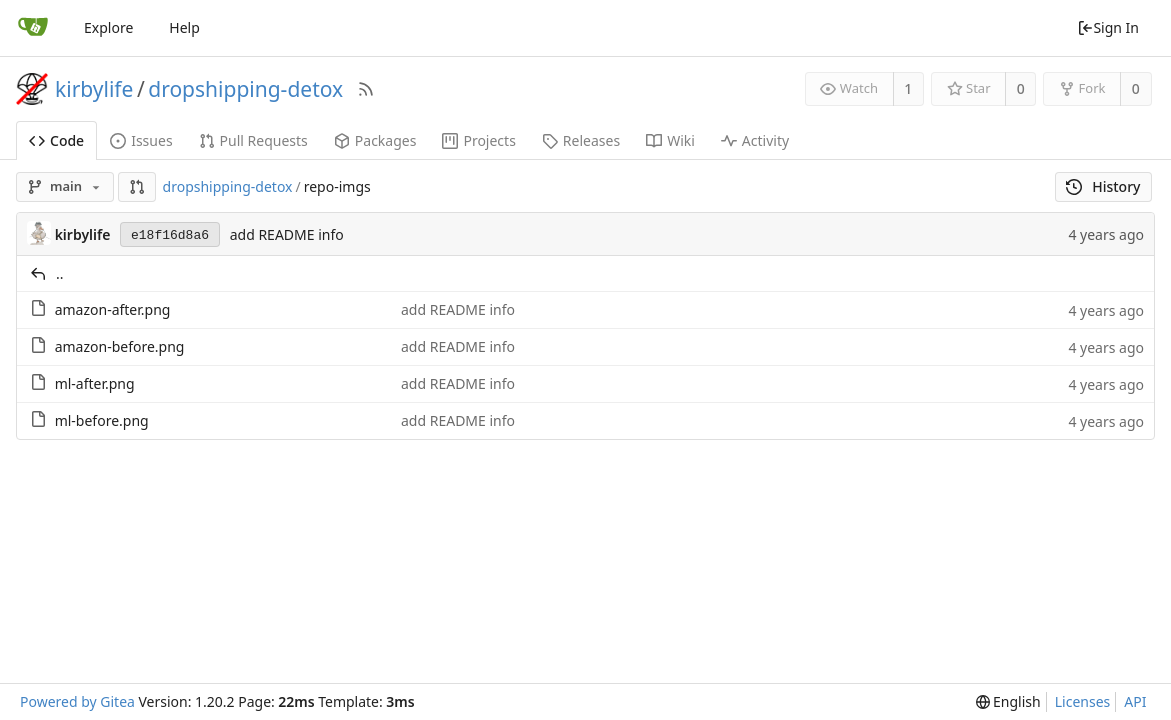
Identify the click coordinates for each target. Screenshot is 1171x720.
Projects (478, 140)
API (1135, 701)
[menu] (1008, 702)
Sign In (1108, 27)
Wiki (670, 140)
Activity (755, 140)
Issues (141, 140)
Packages (375, 140)
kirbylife (94, 89)
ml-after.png (95, 383)
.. (60, 273)
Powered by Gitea (77, 701)
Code (56, 140)
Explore (108, 27)
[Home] (33, 28)
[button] (137, 187)
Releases (581, 140)
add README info (287, 234)
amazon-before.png (120, 346)
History (1103, 186)
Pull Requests (253, 140)
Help (184, 27)
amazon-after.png (113, 309)
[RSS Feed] (366, 89)
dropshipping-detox (245, 89)
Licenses (1083, 701)
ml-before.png (102, 420)
